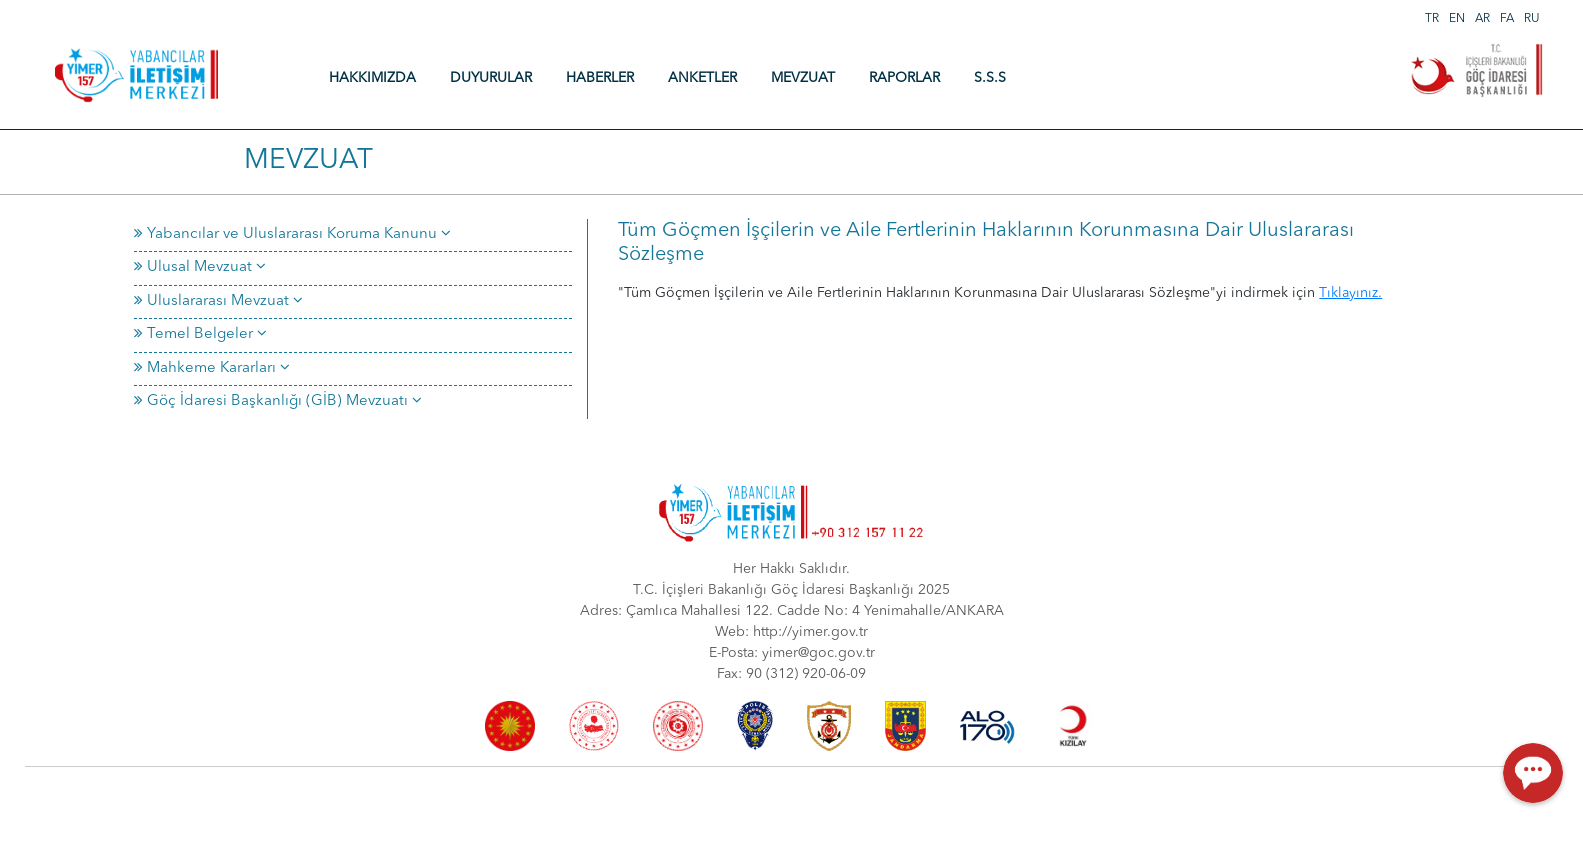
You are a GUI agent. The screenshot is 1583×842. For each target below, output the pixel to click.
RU (1532, 19)
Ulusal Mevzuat (200, 267)
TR (1432, 19)
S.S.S (990, 78)
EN (1457, 19)
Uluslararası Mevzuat (218, 301)
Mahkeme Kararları (212, 368)
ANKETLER (702, 78)
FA (1507, 19)
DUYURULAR (491, 78)
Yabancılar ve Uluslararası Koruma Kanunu (292, 234)
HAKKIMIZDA (372, 78)
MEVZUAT (803, 78)
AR (1482, 19)
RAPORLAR (904, 78)
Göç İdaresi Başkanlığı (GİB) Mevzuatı (278, 401)
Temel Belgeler (200, 334)
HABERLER (600, 78)
